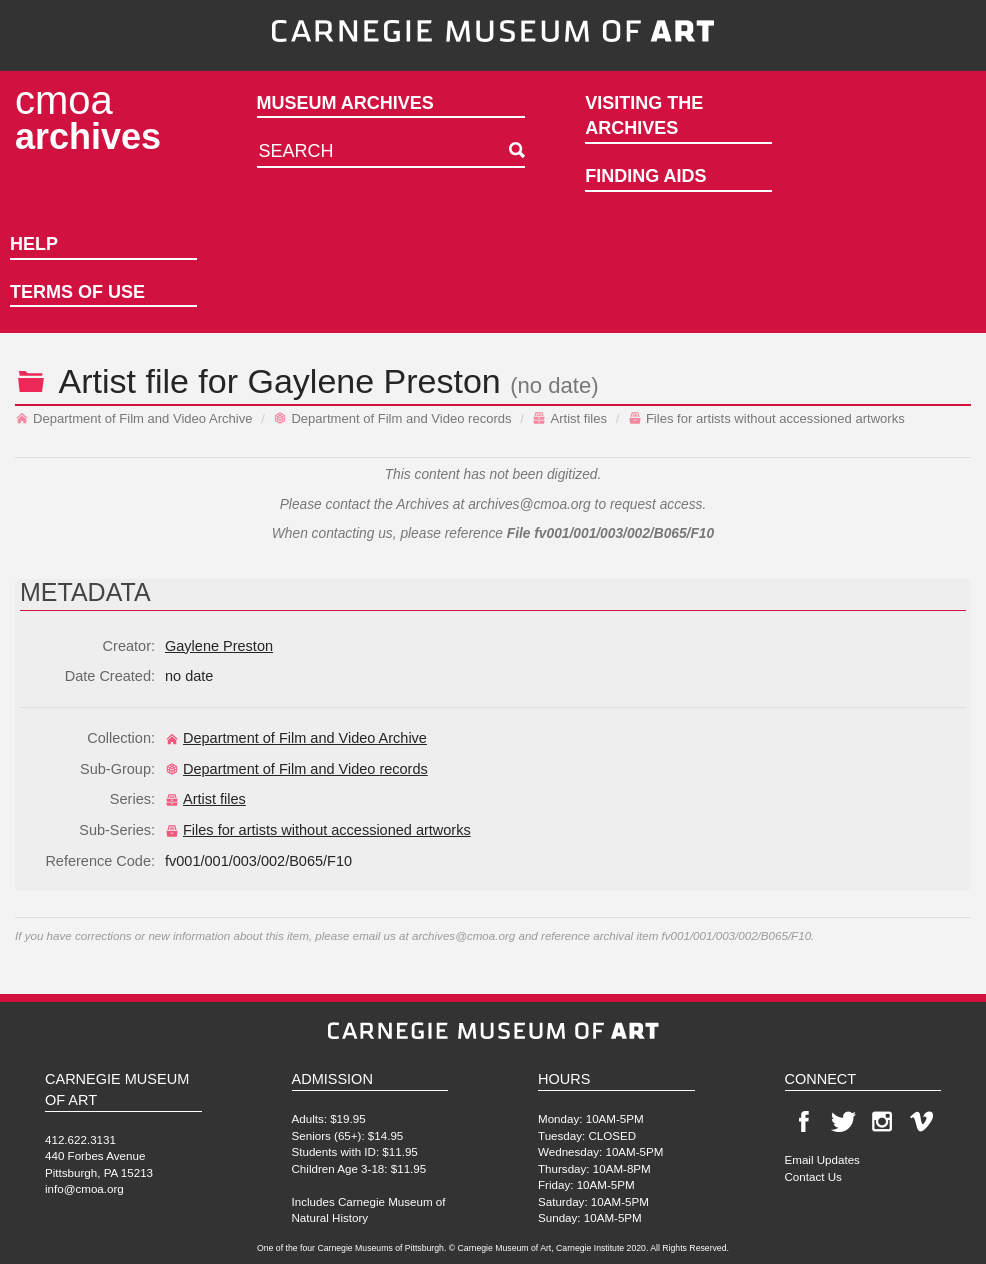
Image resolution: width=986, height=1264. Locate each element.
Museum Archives (345, 103)
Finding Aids (645, 176)
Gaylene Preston (374, 381)
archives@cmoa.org (529, 504)
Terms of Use (77, 292)
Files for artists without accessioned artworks (766, 418)
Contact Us (813, 1176)
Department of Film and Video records (392, 418)
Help (34, 244)
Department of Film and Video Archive (134, 418)
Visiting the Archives (644, 116)
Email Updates (822, 1159)
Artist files (569, 418)
